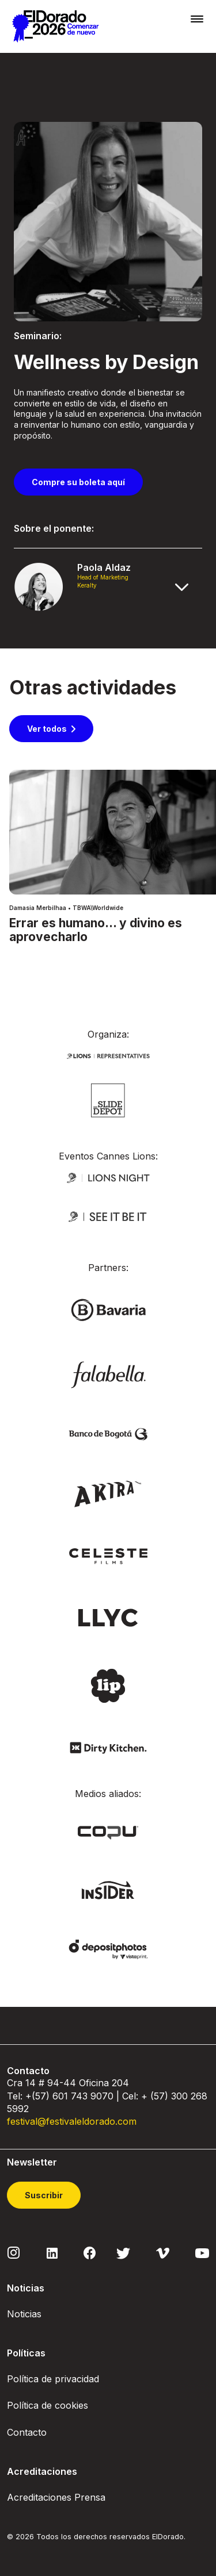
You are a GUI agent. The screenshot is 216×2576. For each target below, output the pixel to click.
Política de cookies (47, 2405)
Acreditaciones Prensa (56, 2497)
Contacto (27, 2432)
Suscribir (44, 2195)
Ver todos (47, 729)
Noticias (24, 2314)
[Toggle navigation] (197, 18)
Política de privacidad (53, 2379)
